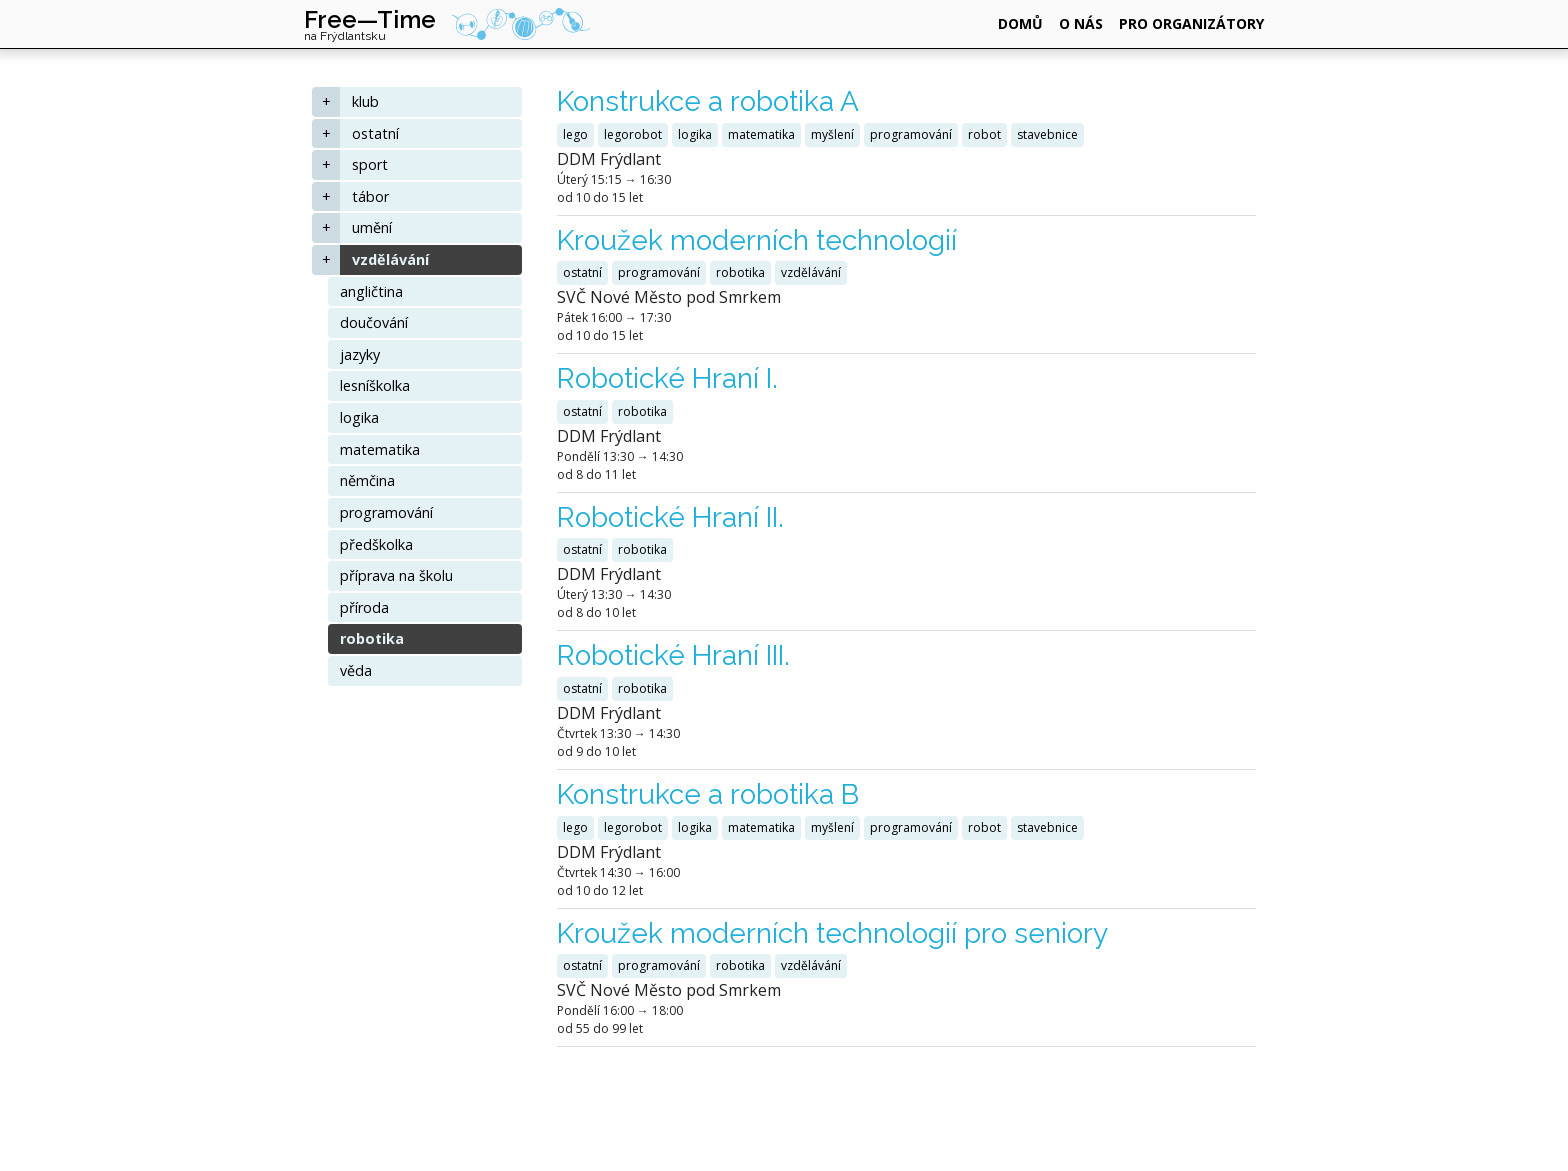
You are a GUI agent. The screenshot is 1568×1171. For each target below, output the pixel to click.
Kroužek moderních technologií (757, 240)
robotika (372, 638)
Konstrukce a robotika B (708, 794)
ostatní (375, 133)
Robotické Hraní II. (670, 517)
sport (370, 164)
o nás (1081, 23)
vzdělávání (390, 259)
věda (356, 670)
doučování (374, 322)
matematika (380, 449)
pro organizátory (1191, 23)
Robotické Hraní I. (667, 378)
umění (372, 227)
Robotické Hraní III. (673, 655)
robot (984, 134)
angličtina (371, 291)
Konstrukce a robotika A (708, 101)
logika (359, 417)
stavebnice (1047, 134)
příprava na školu (396, 575)
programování (386, 512)
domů (1020, 23)
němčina (367, 480)
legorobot (633, 134)
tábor (370, 196)
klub (365, 101)
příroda (364, 607)
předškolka (376, 544)
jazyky (360, 354)
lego (575, 134)
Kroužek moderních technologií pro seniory (832, 933)
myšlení (832, 134)
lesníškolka (375, 385)
